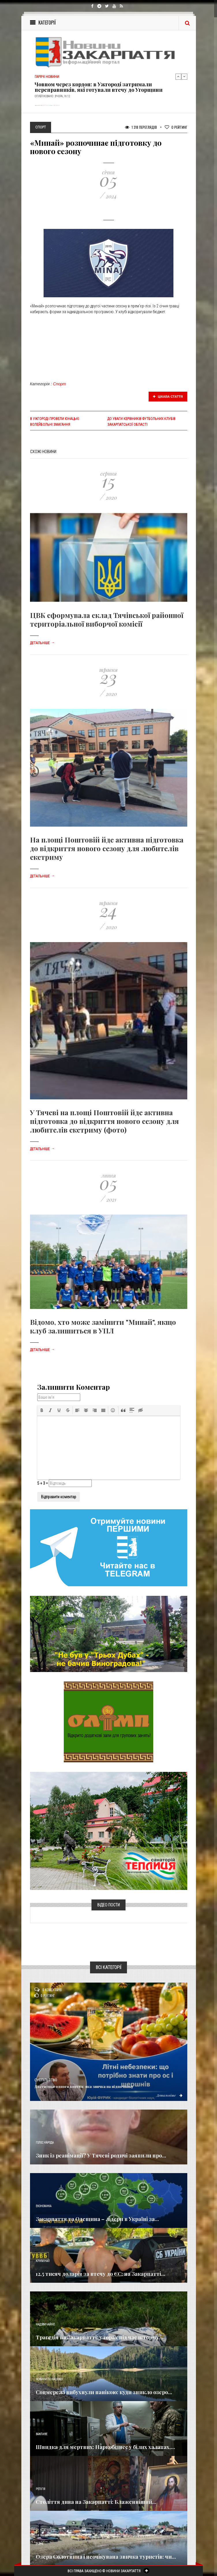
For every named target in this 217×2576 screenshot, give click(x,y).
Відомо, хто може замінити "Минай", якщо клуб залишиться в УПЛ (103, 1326)
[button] (42, 1410)
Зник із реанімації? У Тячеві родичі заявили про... (101, 2155)
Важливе (41, 2434)
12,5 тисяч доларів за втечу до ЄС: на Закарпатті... (100, 2273)
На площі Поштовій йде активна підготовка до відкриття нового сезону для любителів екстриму (107, 848)
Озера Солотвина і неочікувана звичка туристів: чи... (106, 2556)
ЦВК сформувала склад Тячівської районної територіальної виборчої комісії (106, 619)
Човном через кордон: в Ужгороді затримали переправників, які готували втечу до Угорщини (98, 87)
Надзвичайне (45, 2324)
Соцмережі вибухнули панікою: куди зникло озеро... (104, 2392)
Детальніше (42, 643)
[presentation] (42, 1410)
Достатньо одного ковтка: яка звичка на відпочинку (83, 2086)
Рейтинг (176, 127)
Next (184, 76)
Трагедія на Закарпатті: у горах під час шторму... (99, 2337)
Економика (43, 2206)
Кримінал (43, 2261)
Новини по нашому (49, 2379)
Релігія (40, 2489)
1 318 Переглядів (141, 127)
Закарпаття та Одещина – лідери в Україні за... (97, 2219)
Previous (178, 76)
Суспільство (45, 2080)
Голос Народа (45, 2142)
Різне (39, 2543)
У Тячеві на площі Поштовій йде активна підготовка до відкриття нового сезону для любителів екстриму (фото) (104, 1121)
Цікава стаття (168, 396)
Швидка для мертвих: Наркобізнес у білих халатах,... (105, 2447)
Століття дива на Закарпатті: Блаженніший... (96, 2501)
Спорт (59, 384)
